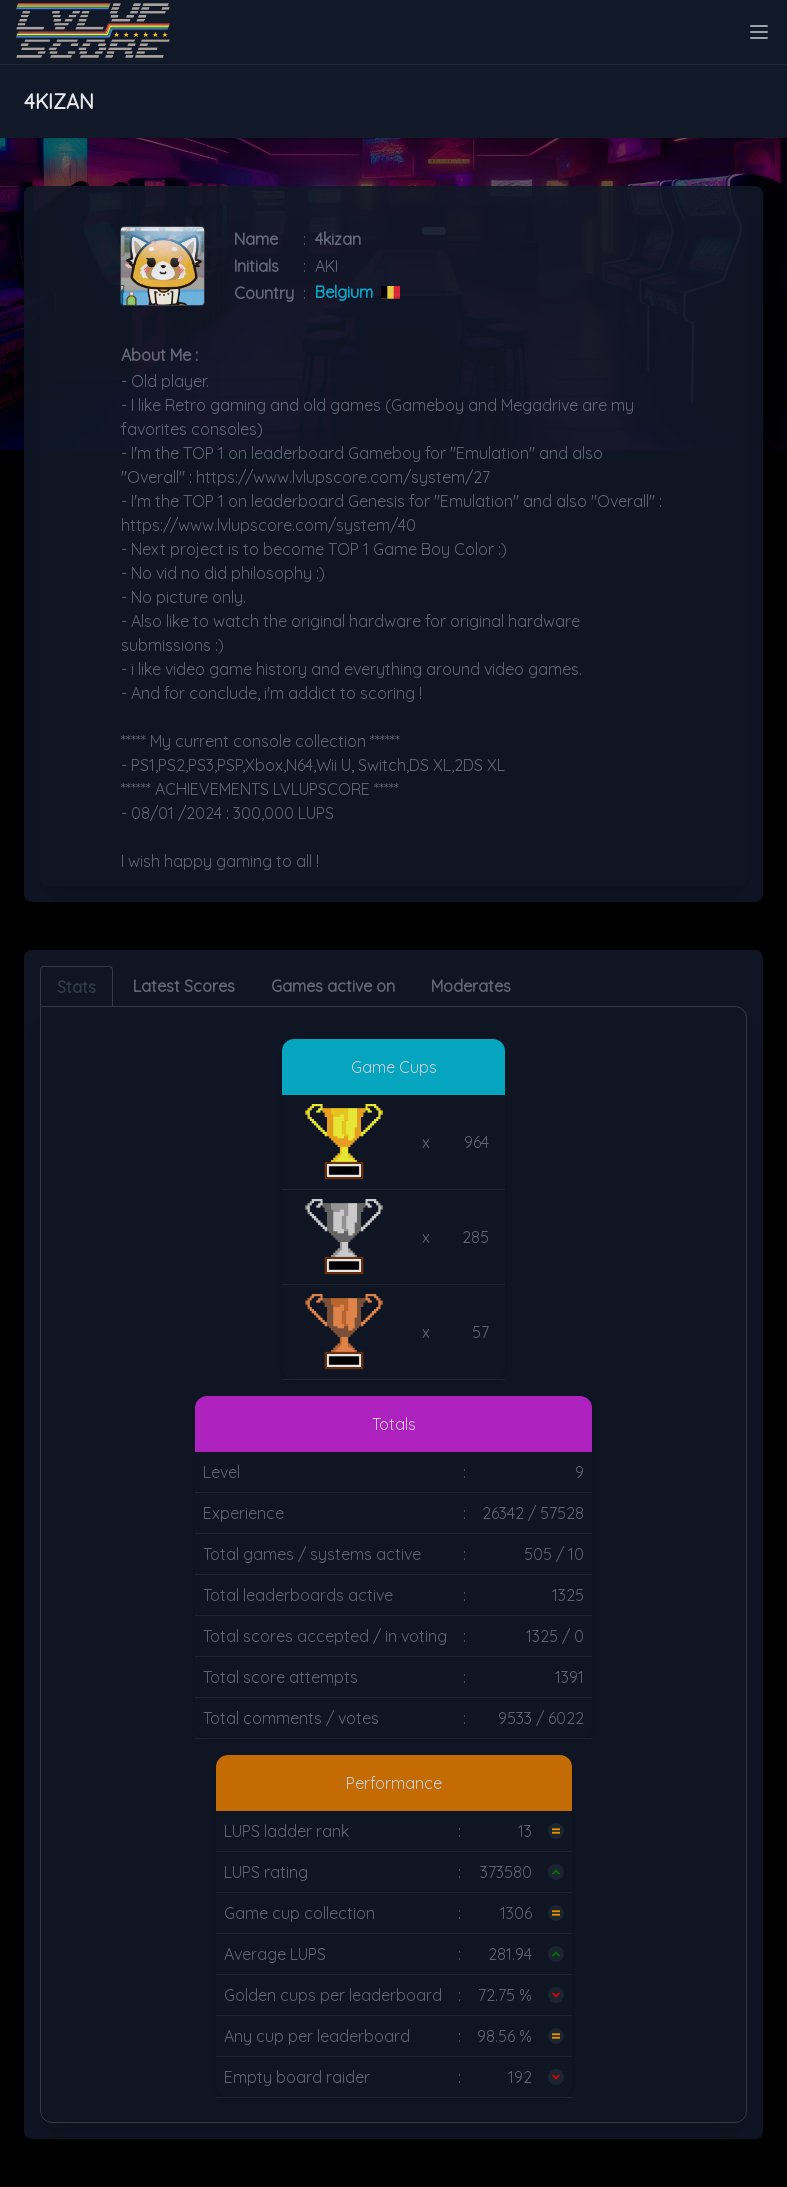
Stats (76, 987)
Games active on (333, 986)
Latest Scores (184, 986)
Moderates (471, 986)
